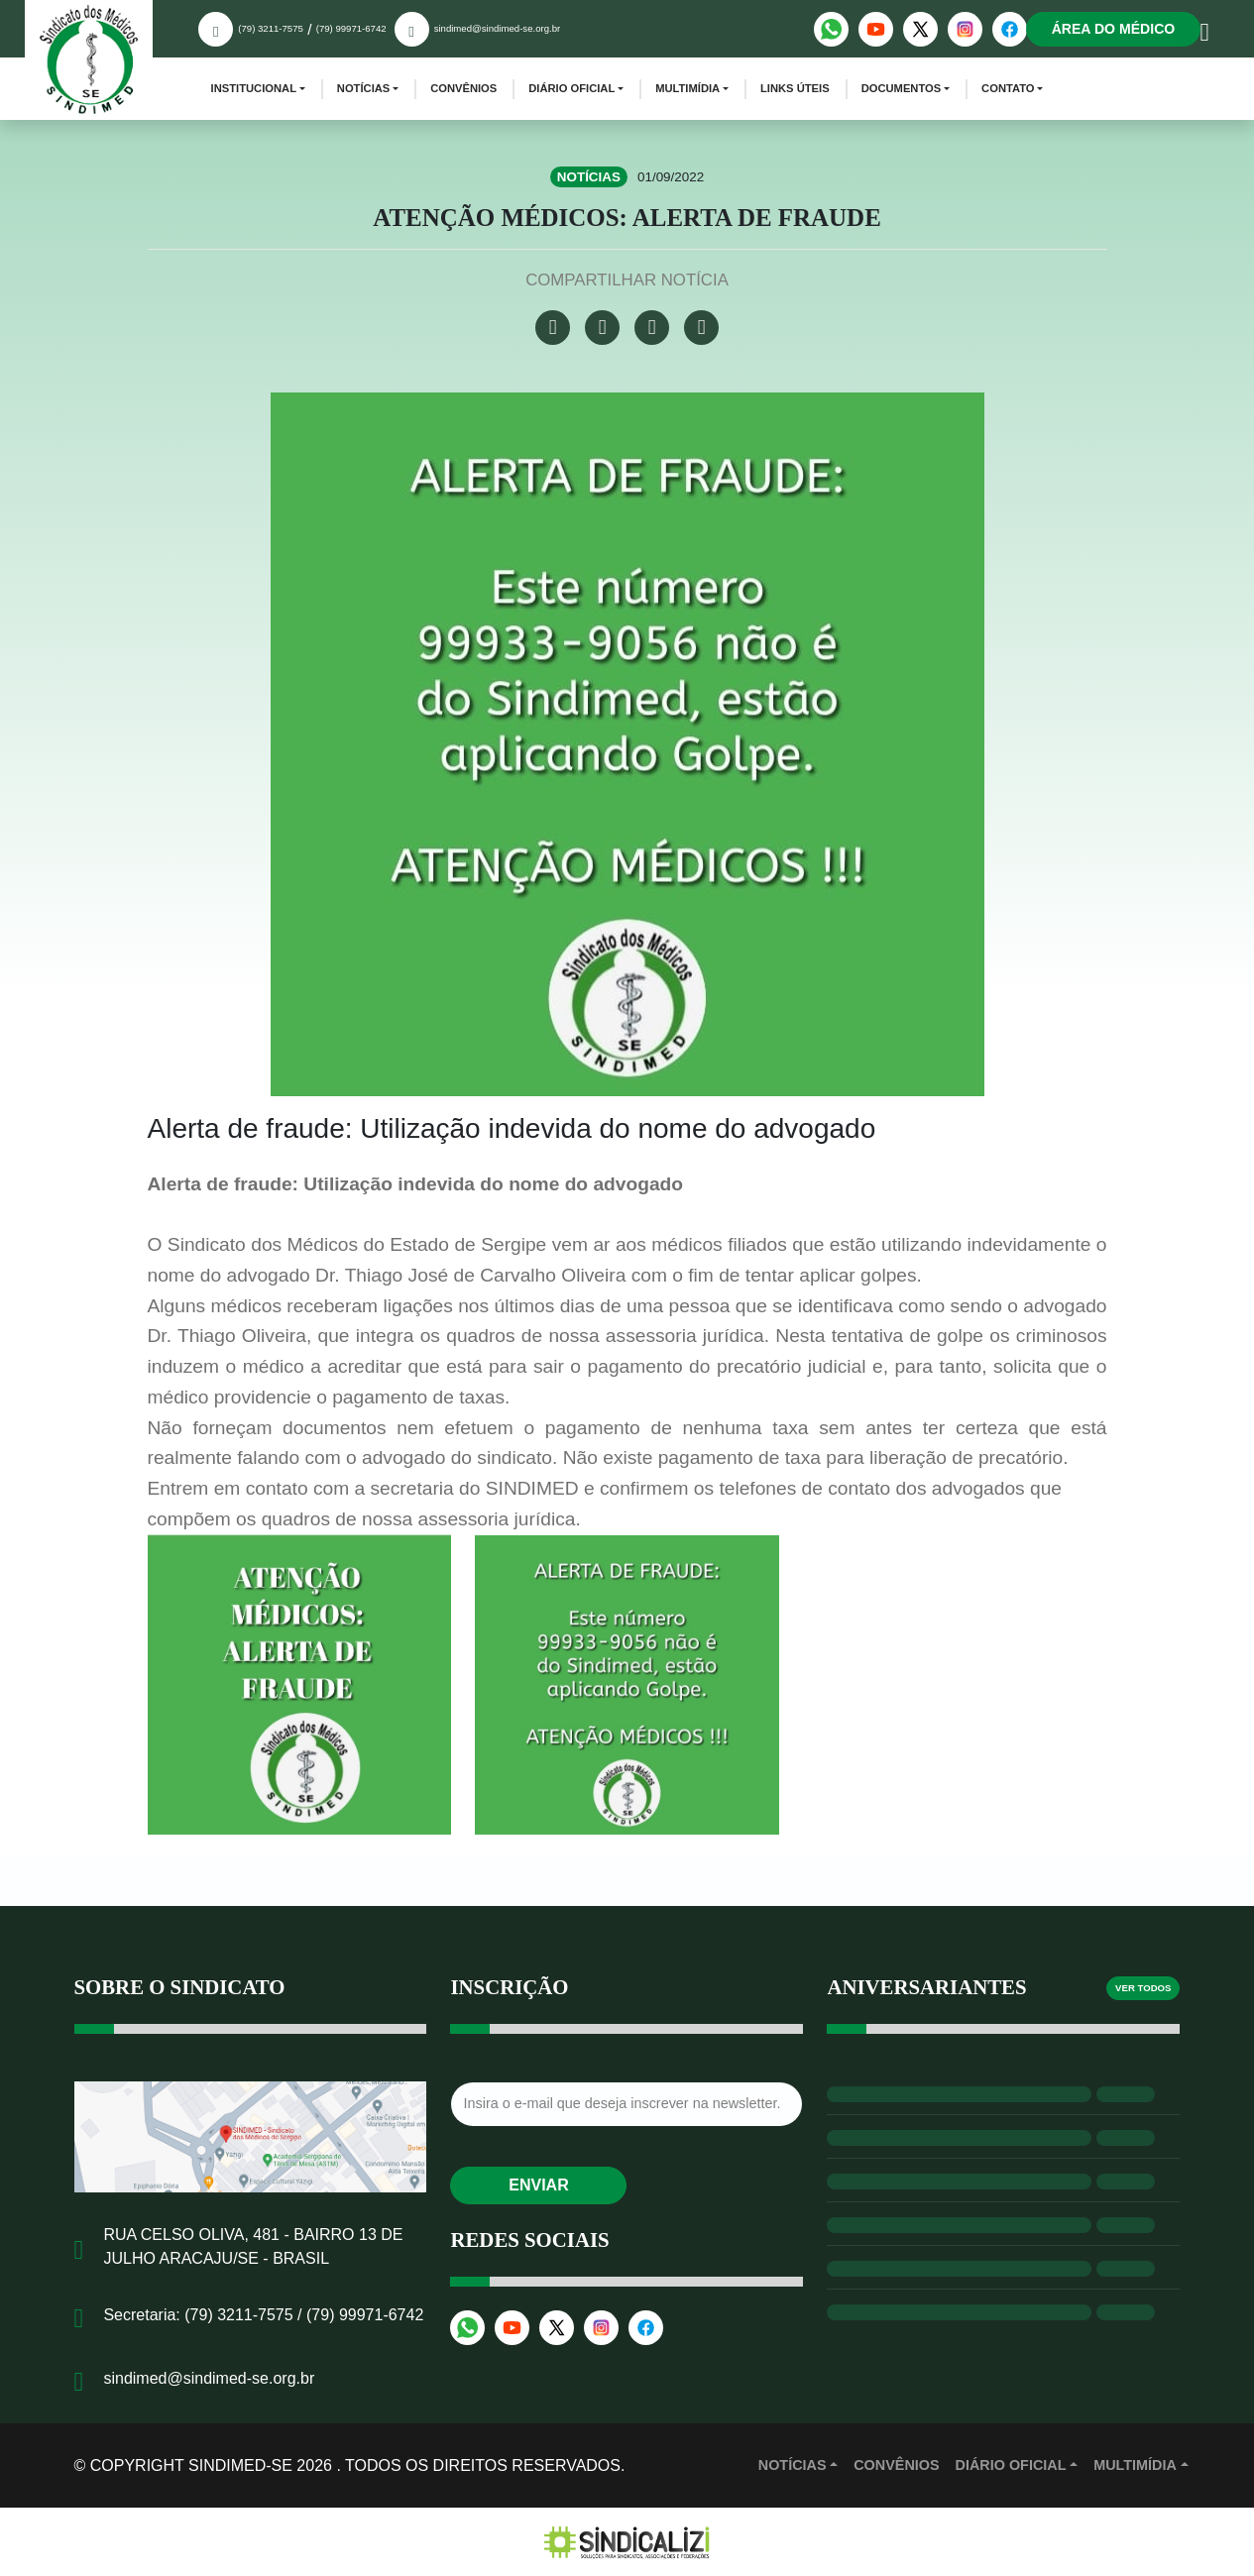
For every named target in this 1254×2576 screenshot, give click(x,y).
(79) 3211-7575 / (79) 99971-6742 (303, 2314)
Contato (1007, 88)
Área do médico (1114, 29)
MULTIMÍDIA (1135, 2465)
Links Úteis (795, 88)
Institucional (253, 88)
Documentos (901, 88)
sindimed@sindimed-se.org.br (497, 28)
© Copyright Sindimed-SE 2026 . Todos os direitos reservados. (350, 2465)
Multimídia (687, 88)
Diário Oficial (571, 88)
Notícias (363, 88)
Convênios (463, 88)
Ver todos (1143, 1987)
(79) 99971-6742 (351, 28)
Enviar (538, 2185)
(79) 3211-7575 (270, 28)
